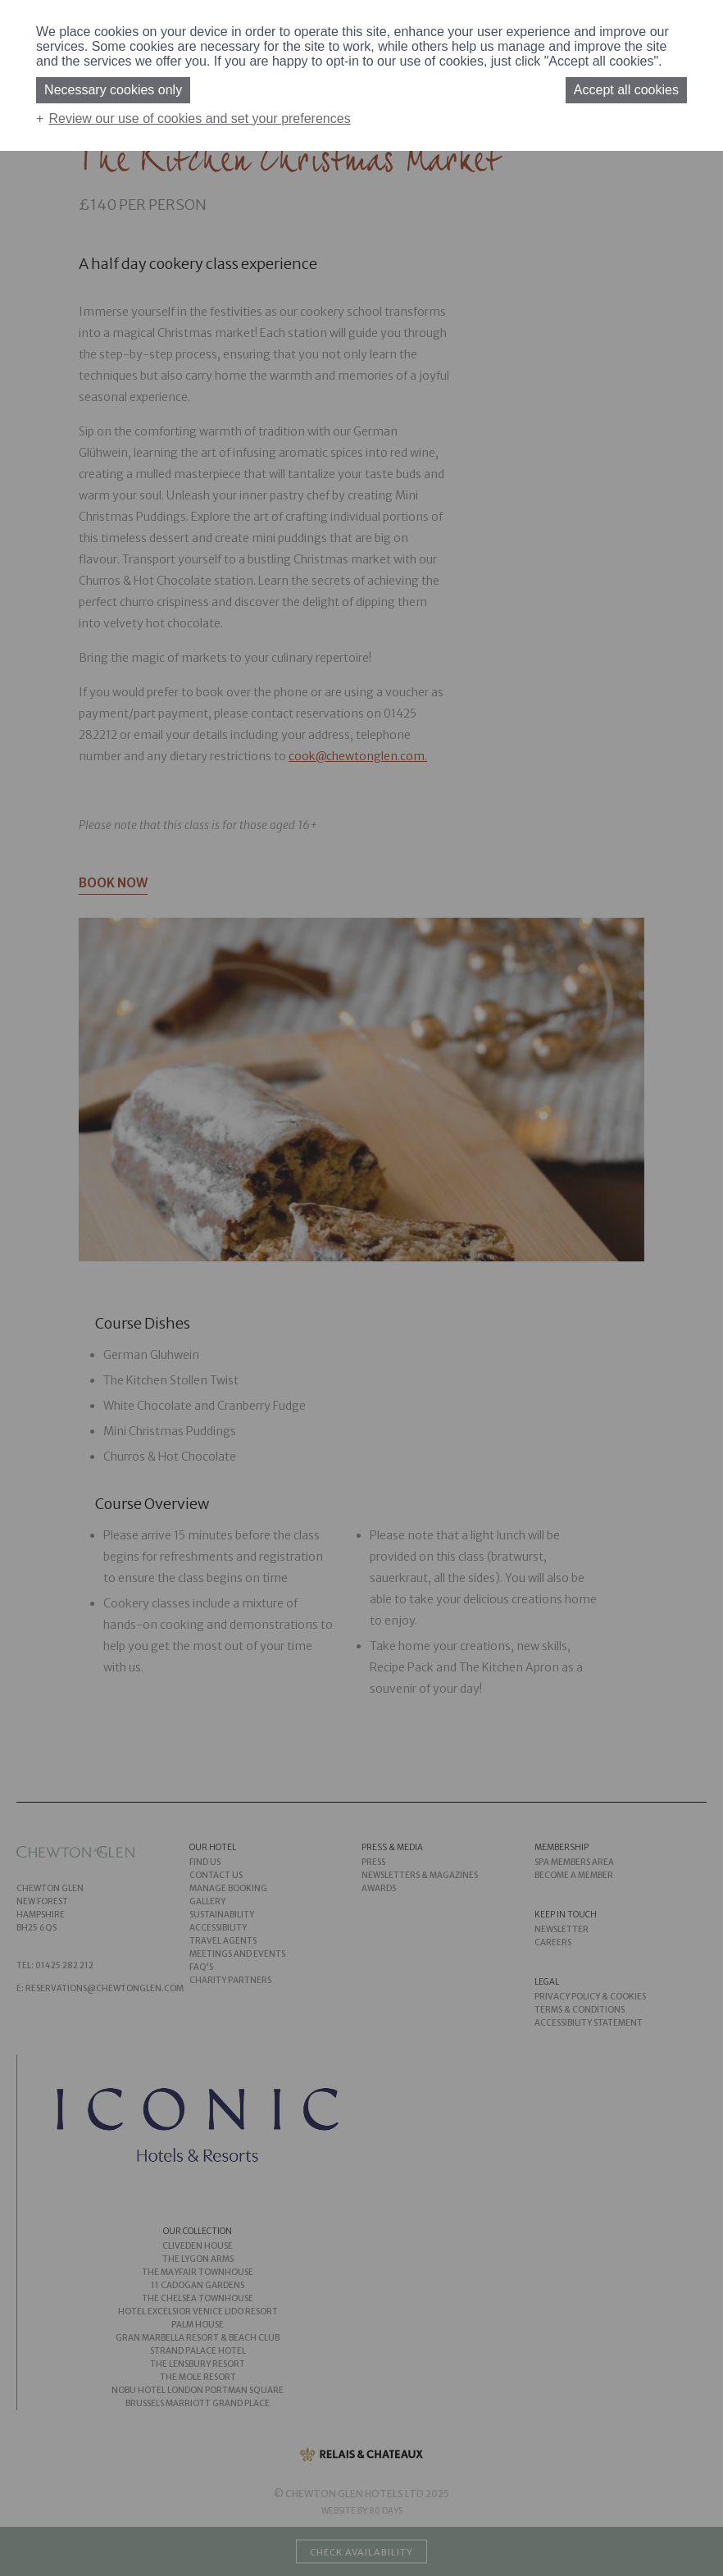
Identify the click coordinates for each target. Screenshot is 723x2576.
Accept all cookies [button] (626, 90)
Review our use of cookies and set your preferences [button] (199, 118)
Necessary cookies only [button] (113, 90)
